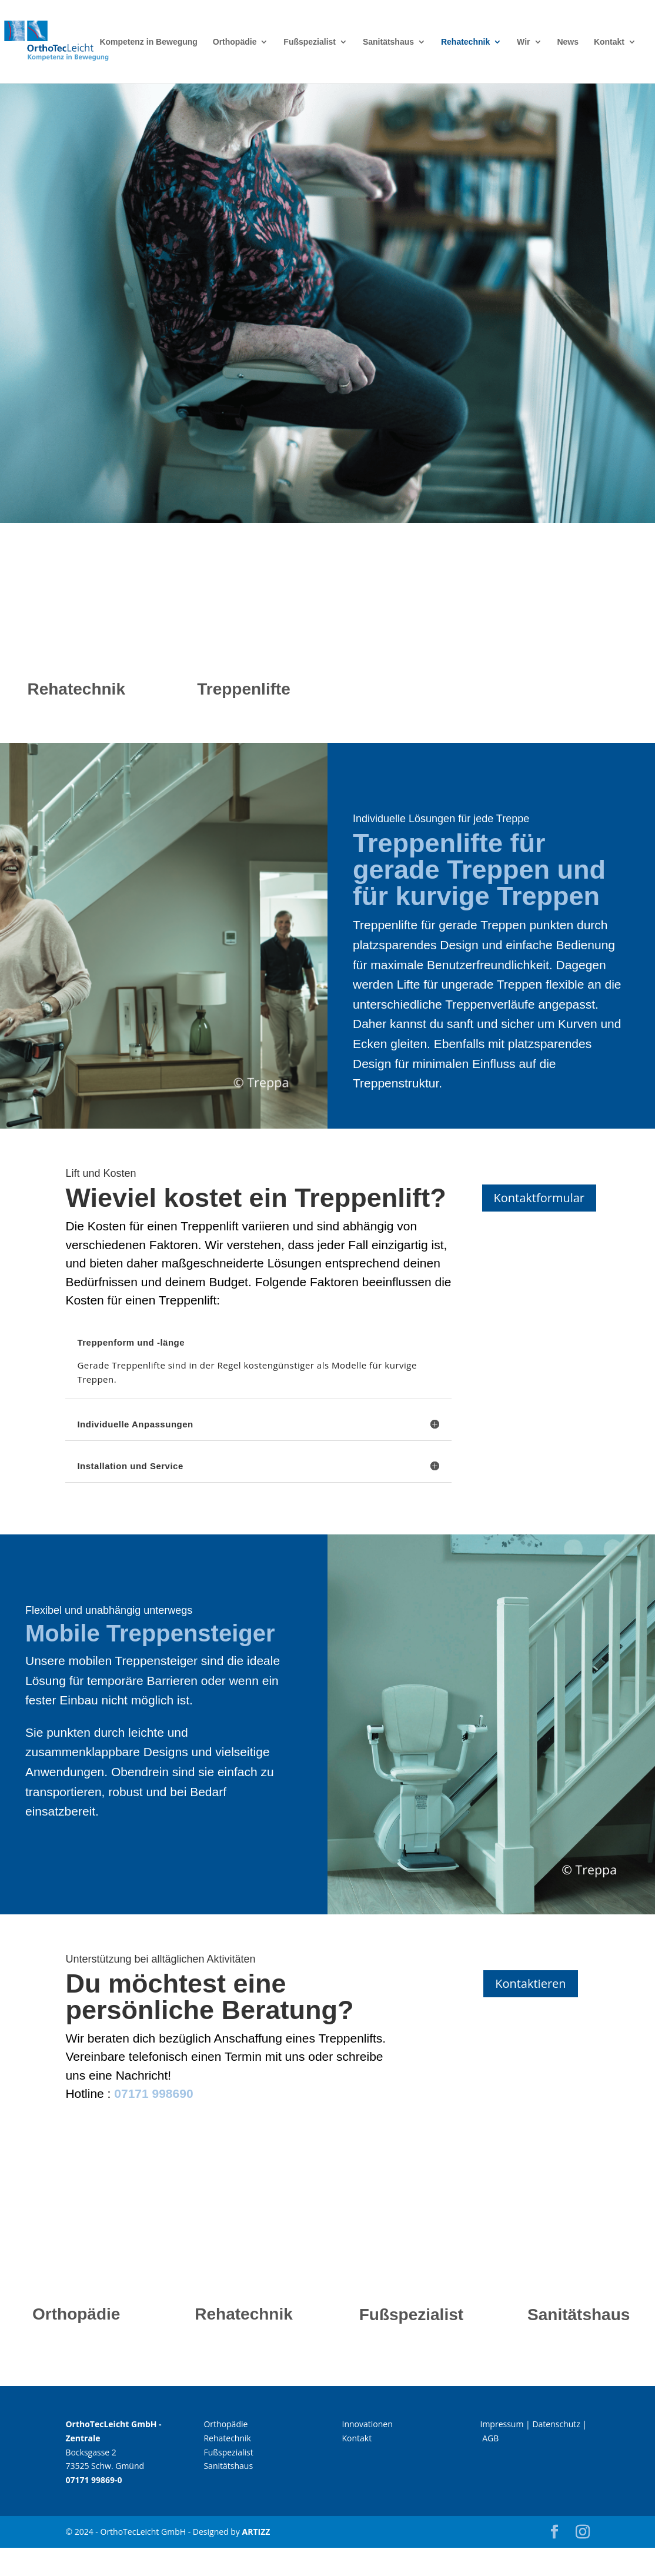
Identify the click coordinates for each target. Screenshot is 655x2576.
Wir (523, 42)
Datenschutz (556, 2424)
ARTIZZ (256, 2531)
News (568, 42)
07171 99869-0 (93, 2479)
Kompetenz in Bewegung (148, 42)
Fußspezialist (309, 42)
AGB (490, 2438)
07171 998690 (153, 2093)
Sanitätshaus (388, 42)
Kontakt (609, 42)
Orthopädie (235, 42)
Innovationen (367, 2424)
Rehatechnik (465, 42)
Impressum (502, 2424)
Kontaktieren (530, 1983)
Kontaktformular (539, 1198)
